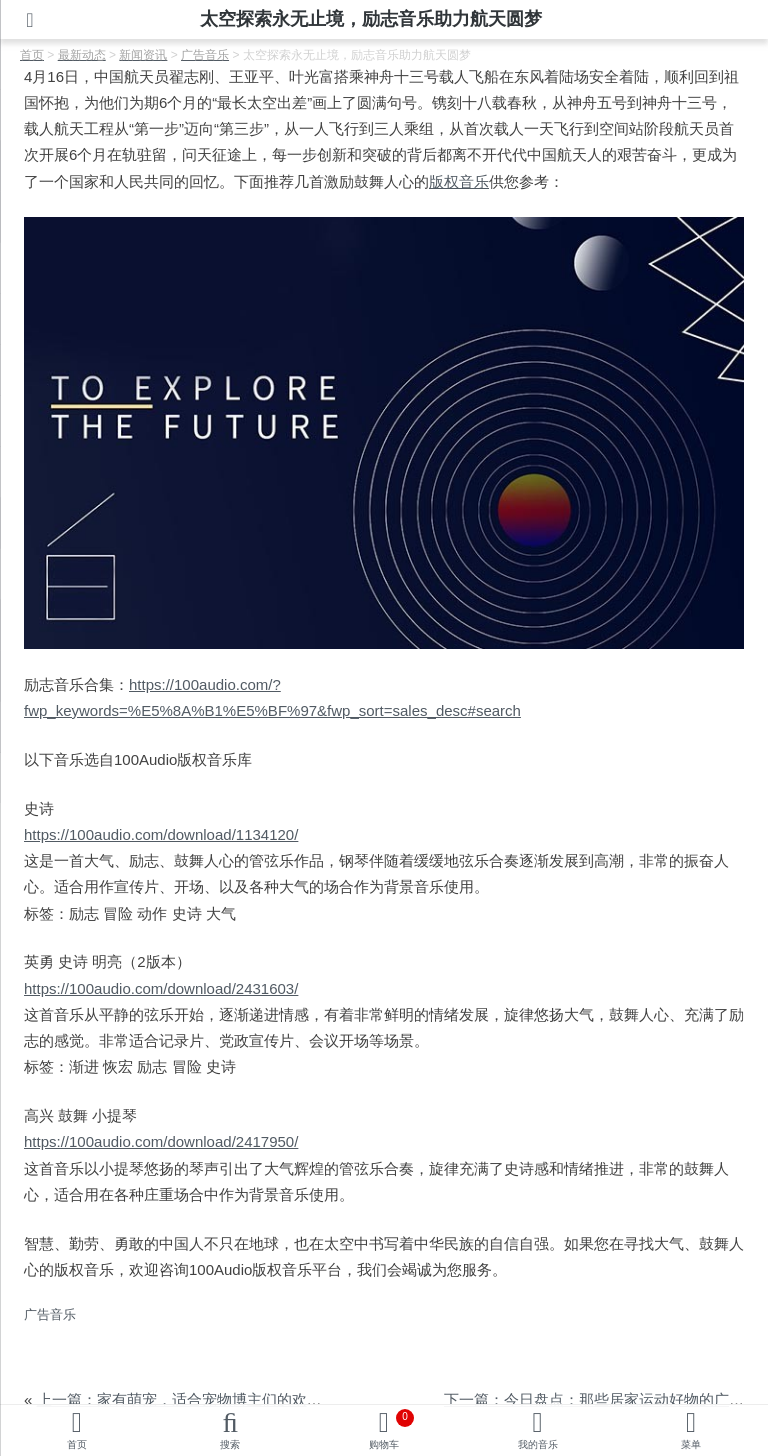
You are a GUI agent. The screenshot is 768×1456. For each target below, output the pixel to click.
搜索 (230, 1444)
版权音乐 (459, 181)
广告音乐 (50, 1314)
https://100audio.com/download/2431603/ (161, 988)
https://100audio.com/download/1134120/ (161, 834)
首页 (77, 1444)
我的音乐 (538, 1444)
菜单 (691, 1444)
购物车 (391, 1429)
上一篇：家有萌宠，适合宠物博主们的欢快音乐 (194, 1399)
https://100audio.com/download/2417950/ (161, 1141)
